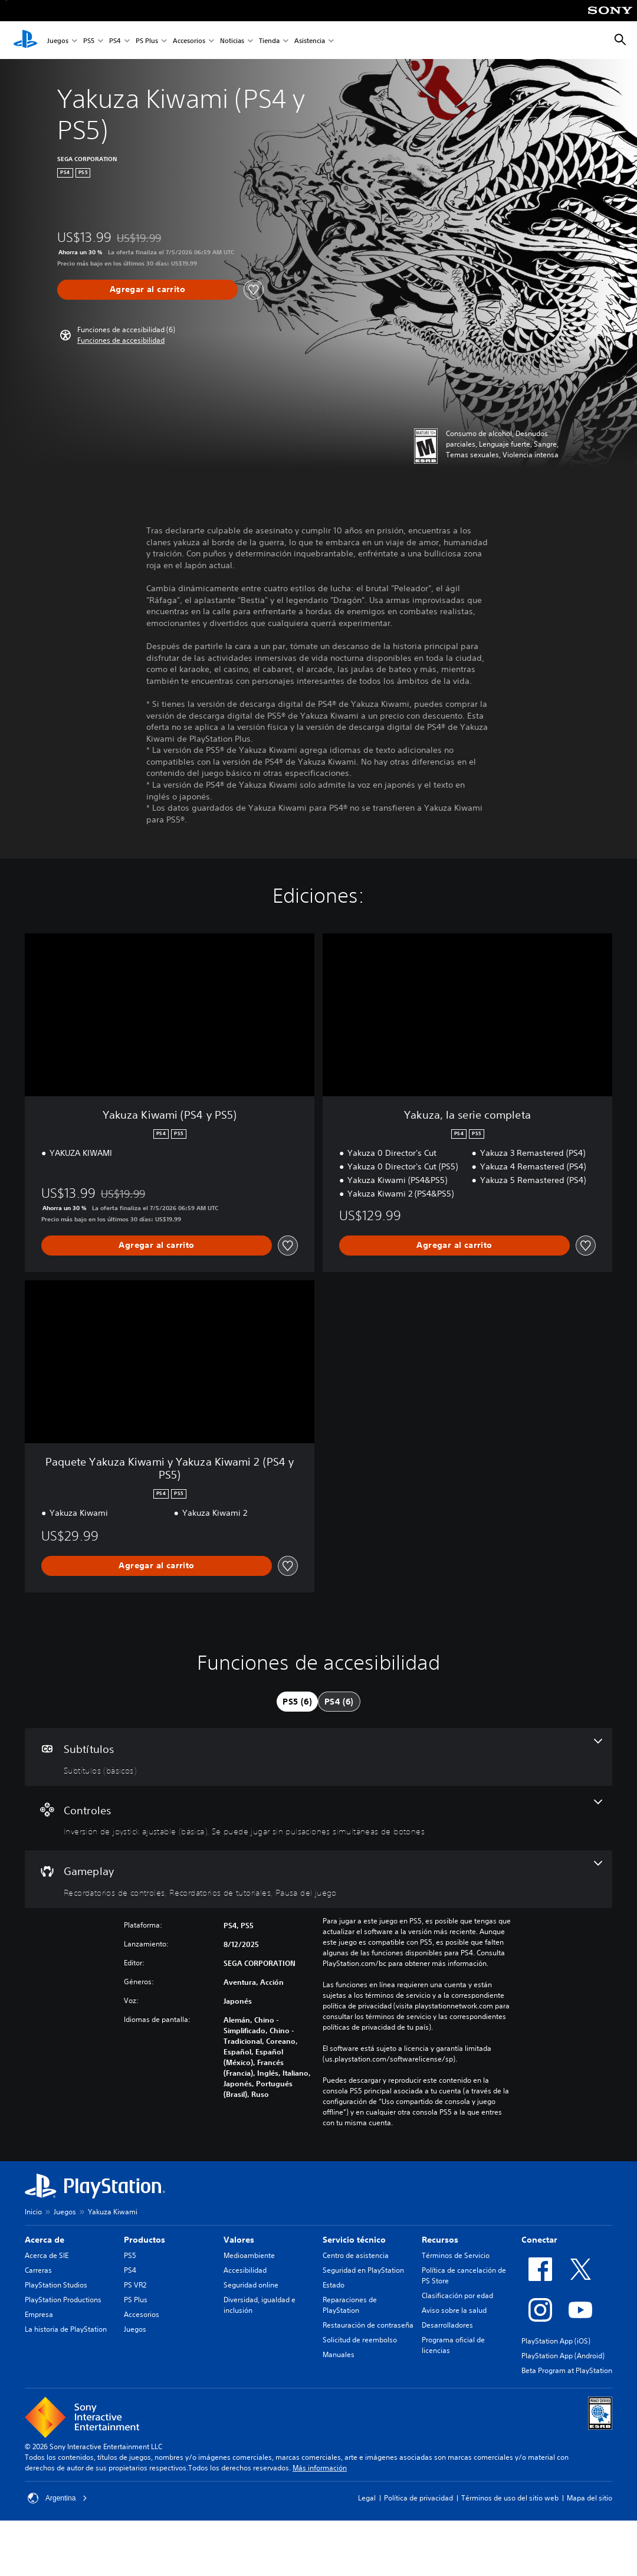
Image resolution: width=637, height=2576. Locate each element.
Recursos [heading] (440, 2239)
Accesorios (189, 40)
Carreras (38, 2270)
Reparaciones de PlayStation (350, 2305)
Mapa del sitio (589, 2498)
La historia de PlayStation (66, 2329)
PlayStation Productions (63, 2300)
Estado (333, 2285)
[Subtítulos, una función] (318, 1757)
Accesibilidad (245, 2270)
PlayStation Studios (56, 2285)
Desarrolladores (447, 2325)
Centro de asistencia (356, 2255)
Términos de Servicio (456, 2255)
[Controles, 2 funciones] (318, 1818)
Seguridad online (251, 2285)
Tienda (269, 40)
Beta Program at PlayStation (566, 2370)
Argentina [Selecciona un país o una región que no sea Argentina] (57, 2498)
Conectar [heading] (539, 2239)
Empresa (39, 2314)
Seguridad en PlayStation (363, 2270)
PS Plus (147, 40)
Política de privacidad (418, 2498)
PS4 (115, 40)
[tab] (297, 1702)
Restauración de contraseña (368, 2325)
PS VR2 (135, 2285)
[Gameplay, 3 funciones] (318, 1879)
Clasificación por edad (457, 2295)
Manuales (338, 2354)
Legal (367, 2498)
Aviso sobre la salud (454, 2310)
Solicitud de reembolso (360, 2340)
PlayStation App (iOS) (555, 2341)
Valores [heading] (239, 2239)
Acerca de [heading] (44, 2239)
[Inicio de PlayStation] (25, 40)
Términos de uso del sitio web (510, 2498)
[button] (121, 340)
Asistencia (309, 40)
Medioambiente (249, 2255)
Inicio (33, 2212)
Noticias (232, 40)
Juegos (57, 40)
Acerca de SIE (46, 2255)
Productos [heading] (144, 2239)
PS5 (88, 40)
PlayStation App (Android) (563, 2356)
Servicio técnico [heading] (354, 2239)
